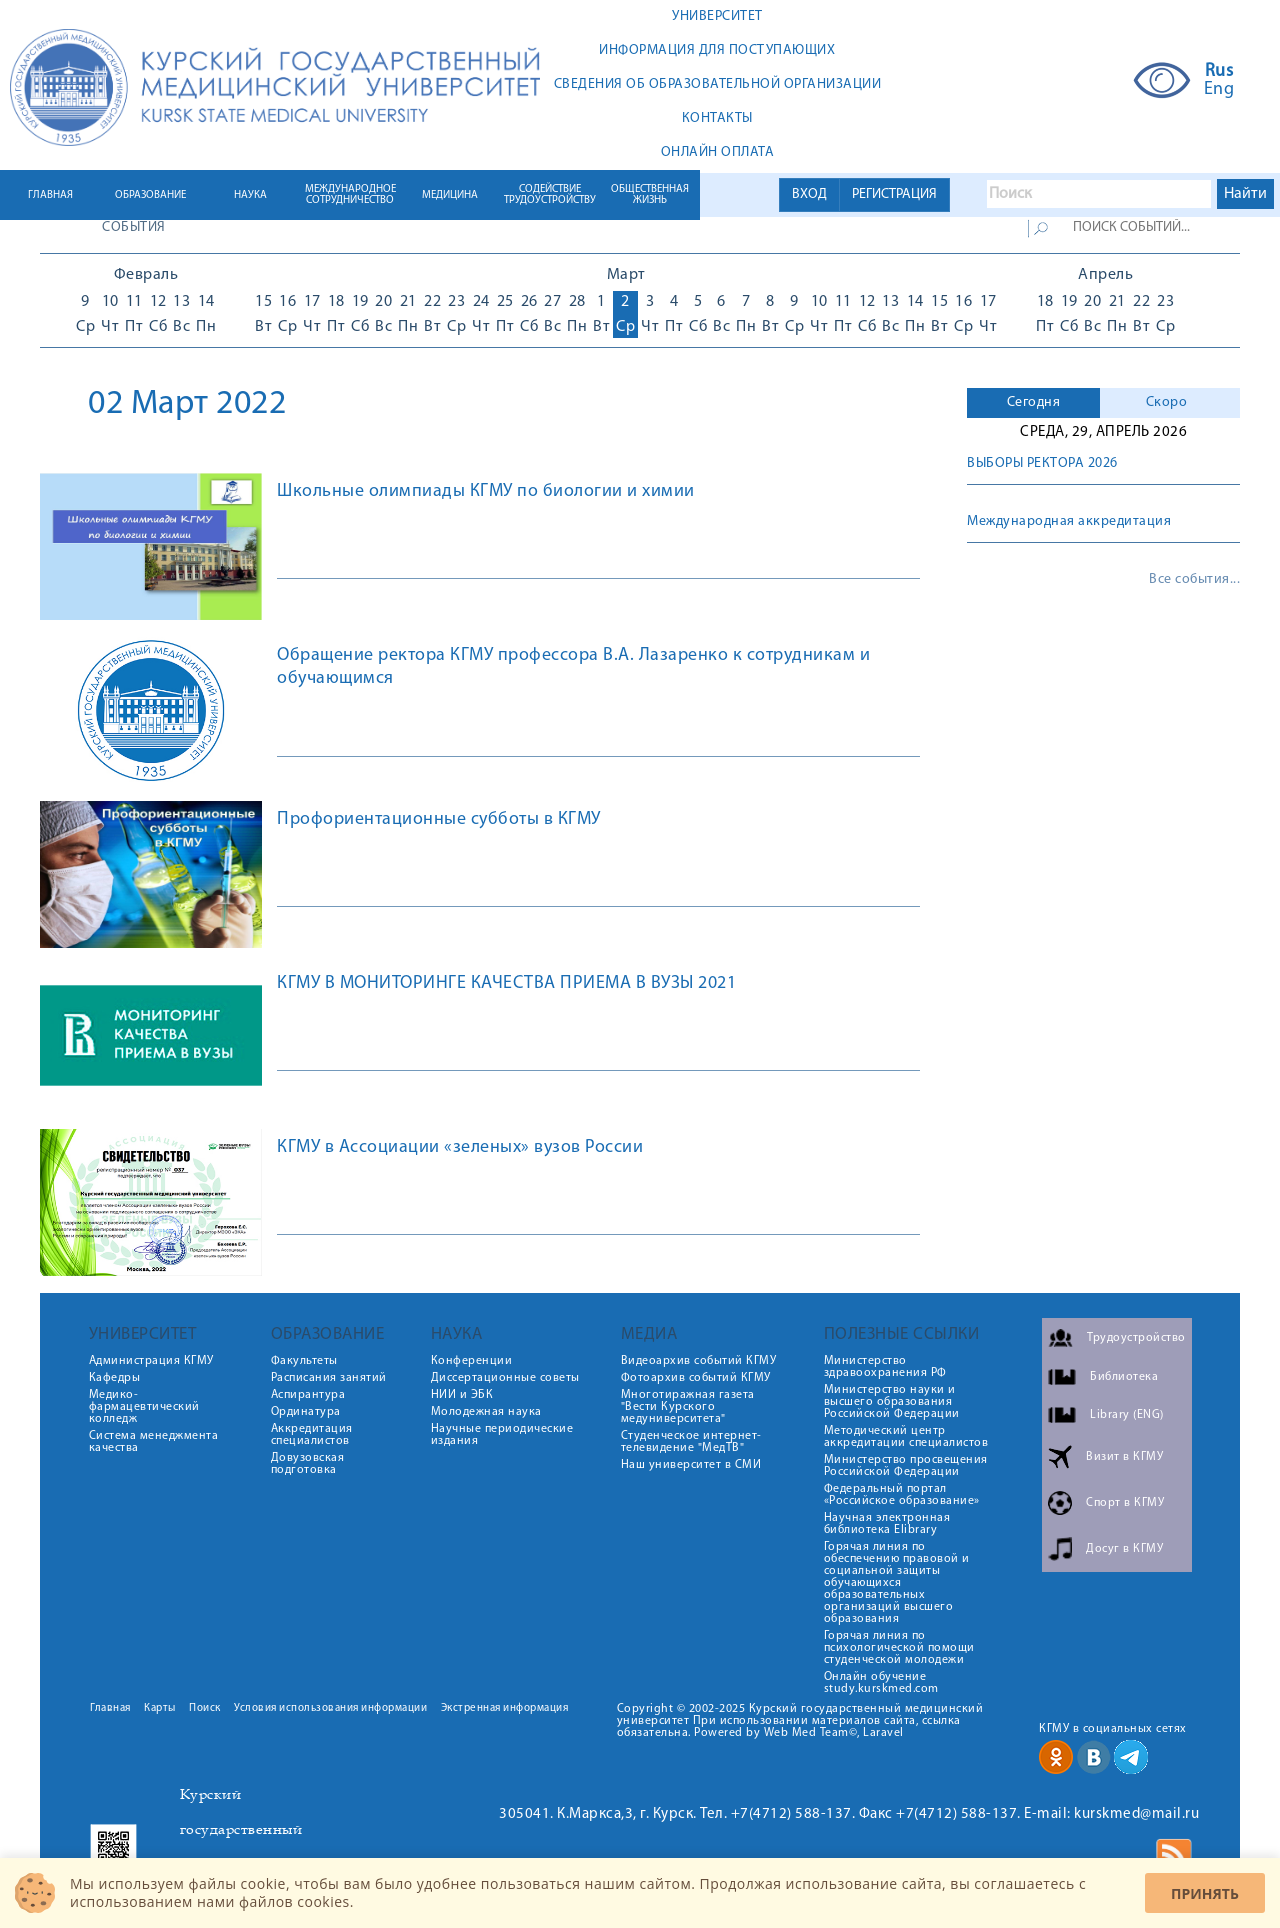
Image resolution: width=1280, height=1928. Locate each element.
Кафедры (115, 1378)
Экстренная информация (505, 1708)
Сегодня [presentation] (1034, 402)
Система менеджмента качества (154, 1442)
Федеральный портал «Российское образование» (902, 1495)
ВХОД (809, 194)
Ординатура (306, 1412)
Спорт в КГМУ (1125, 1503)
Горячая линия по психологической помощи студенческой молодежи (899, 1648)
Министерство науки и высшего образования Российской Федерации (892, 1402)
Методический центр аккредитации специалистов (906, 1437)
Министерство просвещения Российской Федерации (906, 1466)
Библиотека (1124, 1377)
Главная (110, 1708)
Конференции (472, 1361)
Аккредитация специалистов (312, 1435)
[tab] (1033, 403)
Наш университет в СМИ (691, 1465)
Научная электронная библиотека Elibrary (887, 1524)
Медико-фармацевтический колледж (144, 1407)
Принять (1205, 1893)
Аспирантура (308, 1395)
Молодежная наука (486, 1412)
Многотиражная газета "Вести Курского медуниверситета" (688, 1407)
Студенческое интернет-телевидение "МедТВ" (691, 1442)
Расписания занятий (329, 1378)
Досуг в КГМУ (1124, 1549)
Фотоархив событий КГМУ (696, 1378)
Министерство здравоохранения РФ (885, 1367)
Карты (160, 1708)
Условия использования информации (330, 1708)
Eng (1219, 90)
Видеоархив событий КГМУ (699, 1361)
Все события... (1194, 580)
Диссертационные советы (505, 1378)
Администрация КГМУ (151, 1361)
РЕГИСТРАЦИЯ (894, 194)
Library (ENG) (1127, 1415)
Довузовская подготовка (308, 1464)
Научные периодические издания (502, 1435)
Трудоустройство (1136, 1338)
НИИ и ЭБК (462, 1395)
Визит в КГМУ (1124, 1457)
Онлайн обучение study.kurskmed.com (881, 1683)
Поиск (205, 1708)
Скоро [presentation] (1167, 402)
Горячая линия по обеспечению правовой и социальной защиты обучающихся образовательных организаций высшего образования (897, 1583)
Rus (1219, 72)
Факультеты (304, 1361)
